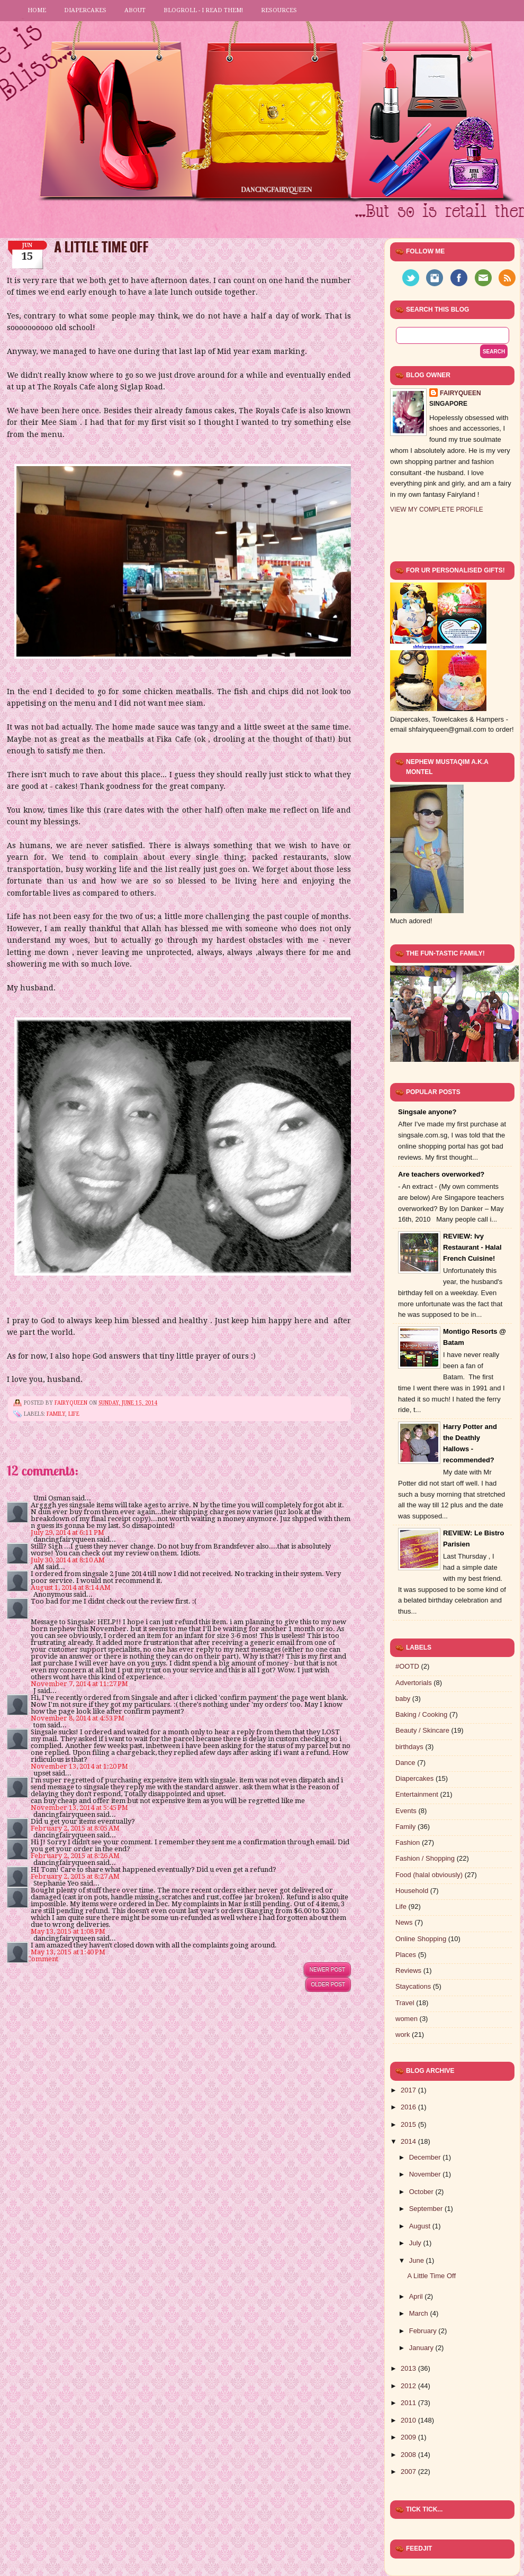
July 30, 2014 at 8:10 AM (68, 1560)
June (417, 2260)
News (404, 1922)
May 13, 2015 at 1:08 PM (68, 1931)
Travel (404, 2003)
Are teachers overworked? (441, 1174)
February (424, 2331)
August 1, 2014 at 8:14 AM (71, 1587)
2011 (409, 2403)
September (427, 2209)
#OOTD (407, 1666)
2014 (409, 2141)
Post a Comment (32, 1959)
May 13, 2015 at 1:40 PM (68, 1952)
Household (411, 1891)
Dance (405, 1763)
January (422, 2348)
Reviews (408, 1970)
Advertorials (413, 1683)
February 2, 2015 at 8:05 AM (75, 1828)
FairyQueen (72, 1403)
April (417, 2296)
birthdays (409, 1747)
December (426, 2157)
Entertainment (416, 1794)
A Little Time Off (431, 2276)
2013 (409, 2368)
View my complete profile (436, 509)
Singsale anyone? (427, 1112)
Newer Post (327, 1969)
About (135, 10)
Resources (279, 10)
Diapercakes (85, 10)
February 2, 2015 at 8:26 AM (75, 1856)
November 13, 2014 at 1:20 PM (79, 1766)
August (420, 2226)
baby (402, 1699)
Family (56, 1414)
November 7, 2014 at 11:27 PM (79, 1684)
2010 (409, 2420)
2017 (409, 2090)
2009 (409, 2437)
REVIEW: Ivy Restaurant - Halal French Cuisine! (472, 1247)
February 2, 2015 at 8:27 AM (75, 1876)
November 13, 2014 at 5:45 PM (79, 1808)
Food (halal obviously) (429, 1875)
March (419, 2313)
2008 (409, 2455)
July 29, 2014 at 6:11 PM (67, 1532)
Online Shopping (420, 1939)
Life (73, 1414)
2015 (409, 2124)
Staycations (413, 1986)
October (422, 2192)
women (406, 2019)
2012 (409, 2386)
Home (37, 10)
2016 (409, 2107)
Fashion (407, 1842)
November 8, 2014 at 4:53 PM (77, 1718)
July (416, 2243)
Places (405, 1955)
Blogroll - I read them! (203, 10)
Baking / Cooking (421, 1714)
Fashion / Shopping (425, 1858)
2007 (409, 2471)
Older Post (328, 1984)
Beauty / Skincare (422, 1730)
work (402, 2034)
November (426, 2174)
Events (406, 1811)
